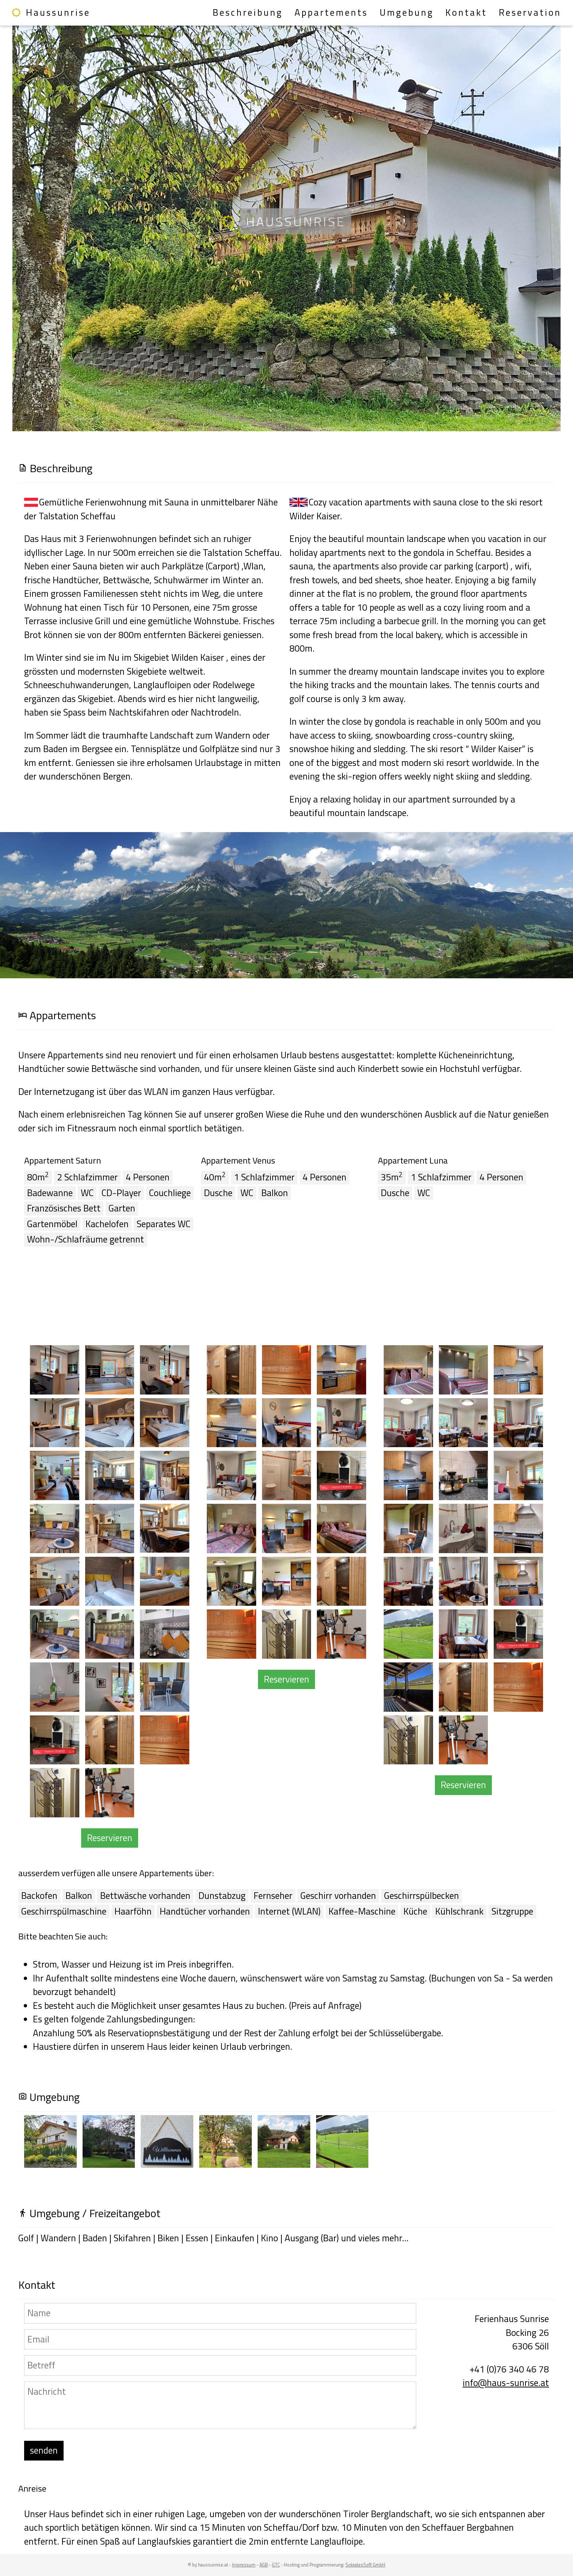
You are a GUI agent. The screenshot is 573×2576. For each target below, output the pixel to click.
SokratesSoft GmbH (365, 2564)
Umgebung (407, 12)
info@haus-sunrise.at (506, 2383)
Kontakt (466, 12)
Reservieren (109, 1838)
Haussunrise (51, 12)
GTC (276, 2564)
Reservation (530, 12)
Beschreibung (248, 12)
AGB (263, 2564)
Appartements (331, 12)
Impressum (243, 2564)
